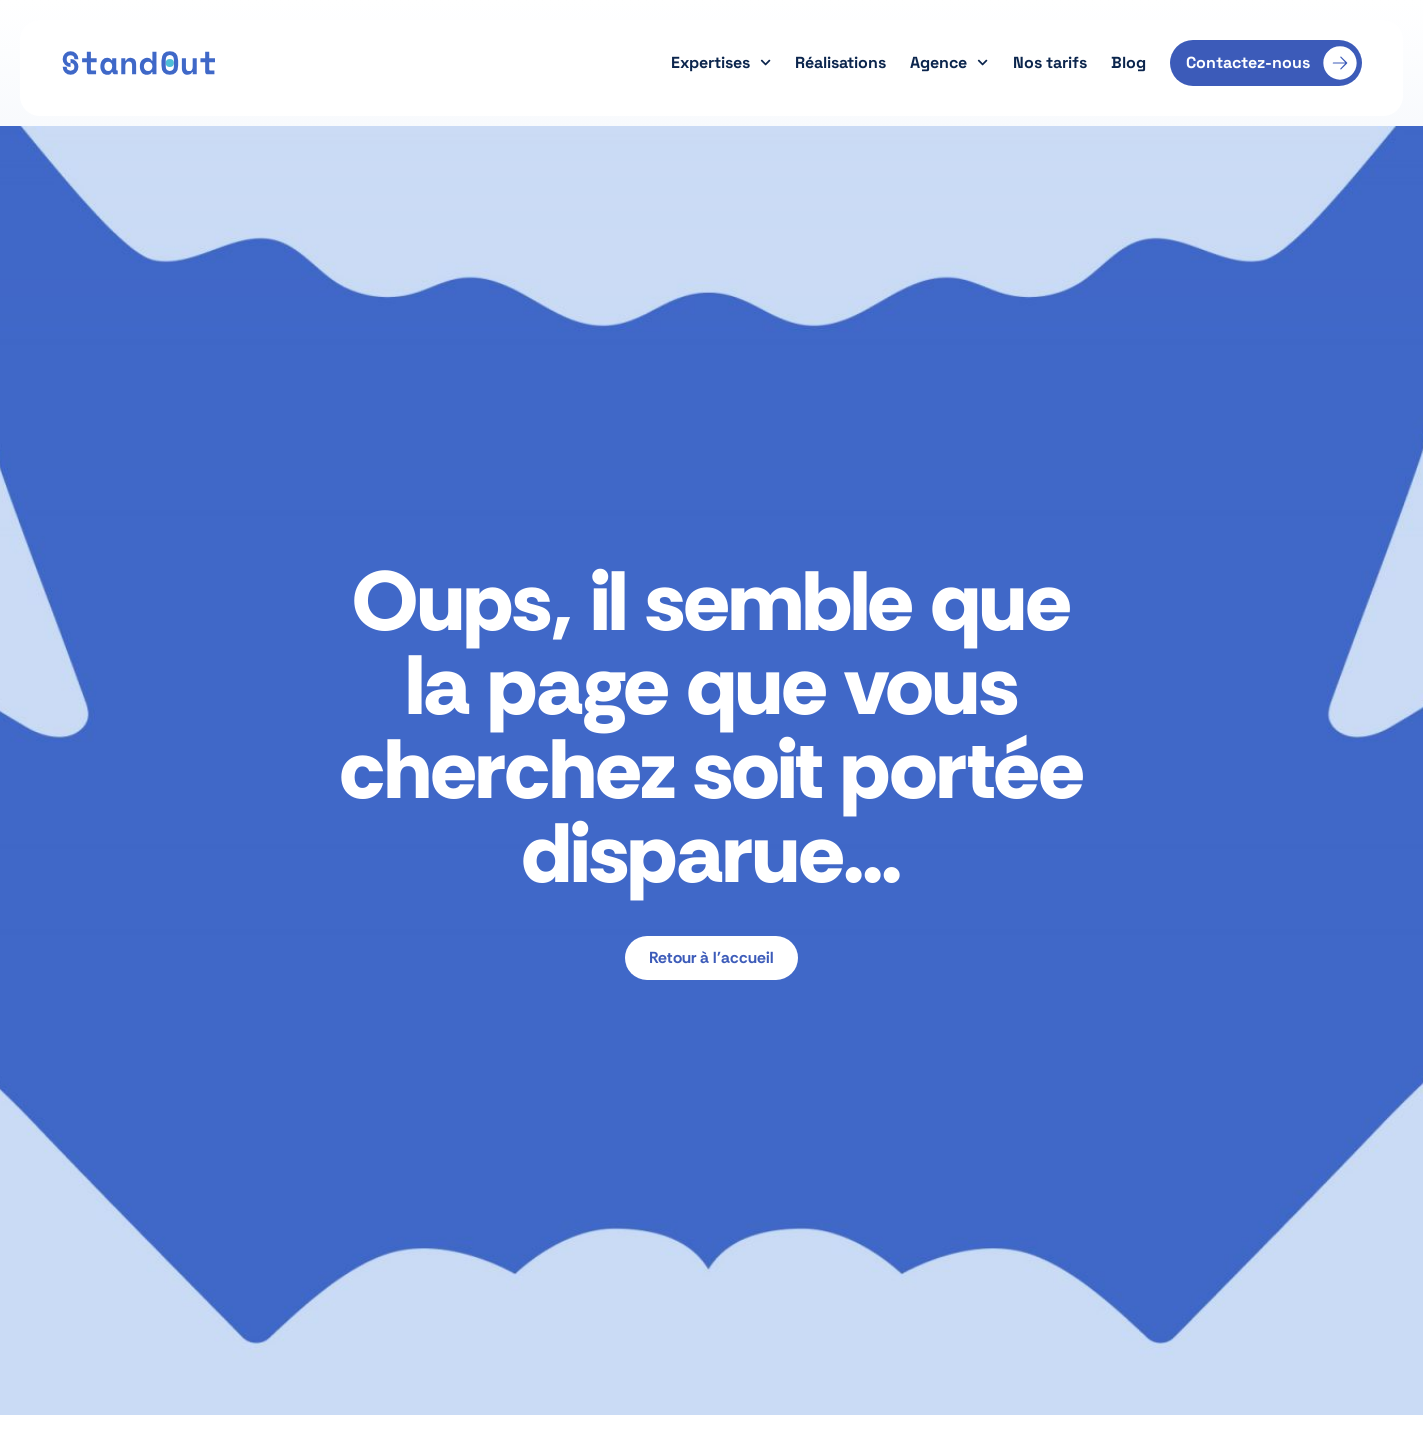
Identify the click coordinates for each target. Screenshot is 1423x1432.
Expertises (721, 62)
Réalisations (840, 62)
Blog (1128, 62)
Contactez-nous (1248, 62)
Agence (949, 62)
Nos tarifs (1050, 62)
